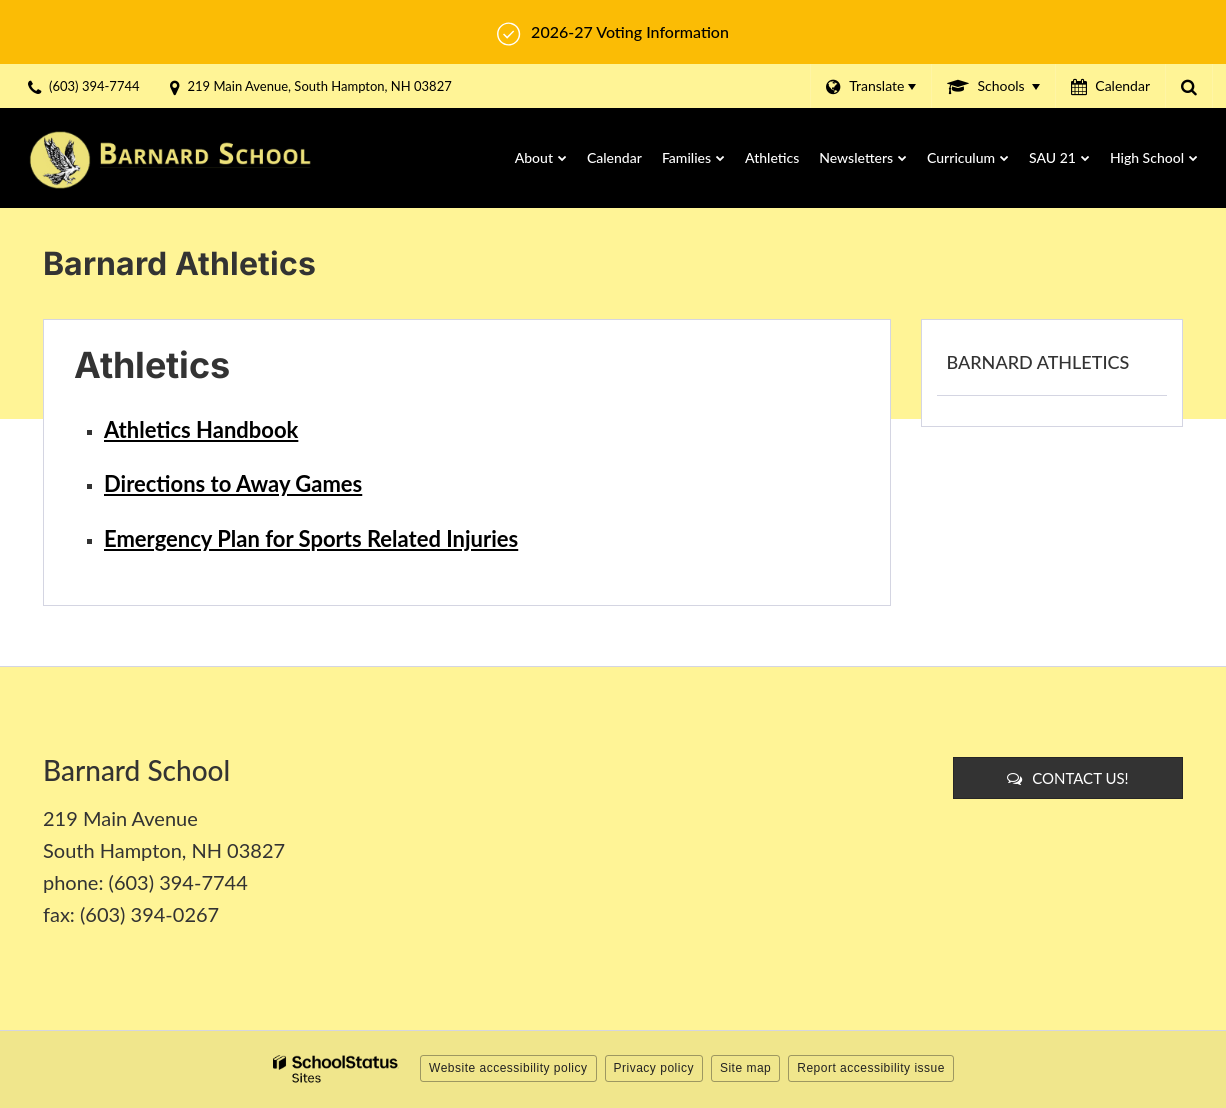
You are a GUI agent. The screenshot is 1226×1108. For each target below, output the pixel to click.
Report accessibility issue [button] (871, 1068)
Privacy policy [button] (654, 1068)
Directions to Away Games (233, 483)
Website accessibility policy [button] (508, 1068)
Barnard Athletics (1038, 362)
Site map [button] (745, 1068)
